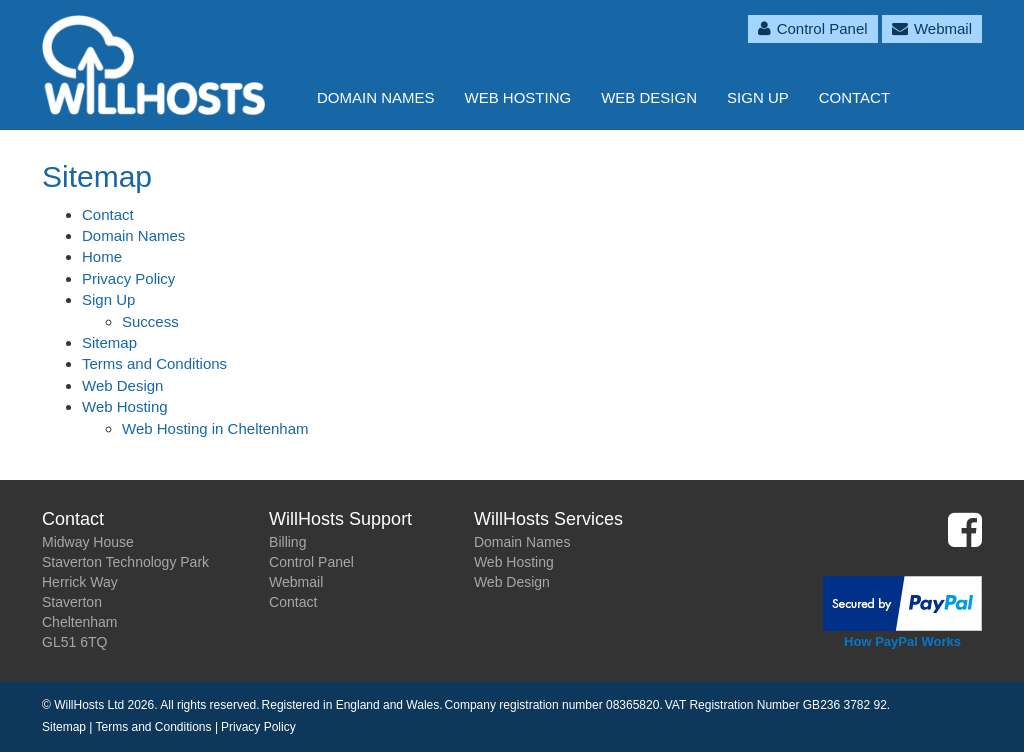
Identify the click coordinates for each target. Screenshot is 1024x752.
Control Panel (311, 562)
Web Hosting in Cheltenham (215, 428)
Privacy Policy (128, 278)
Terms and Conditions (154, 363)
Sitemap (109, 342)
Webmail (296, 582)
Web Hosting (518, 97)
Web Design (649, 97)
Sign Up (758, 97)
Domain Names (376, 97)
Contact (854, 97)
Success (150, 321)
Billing (287, 542)
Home (102, 256)
